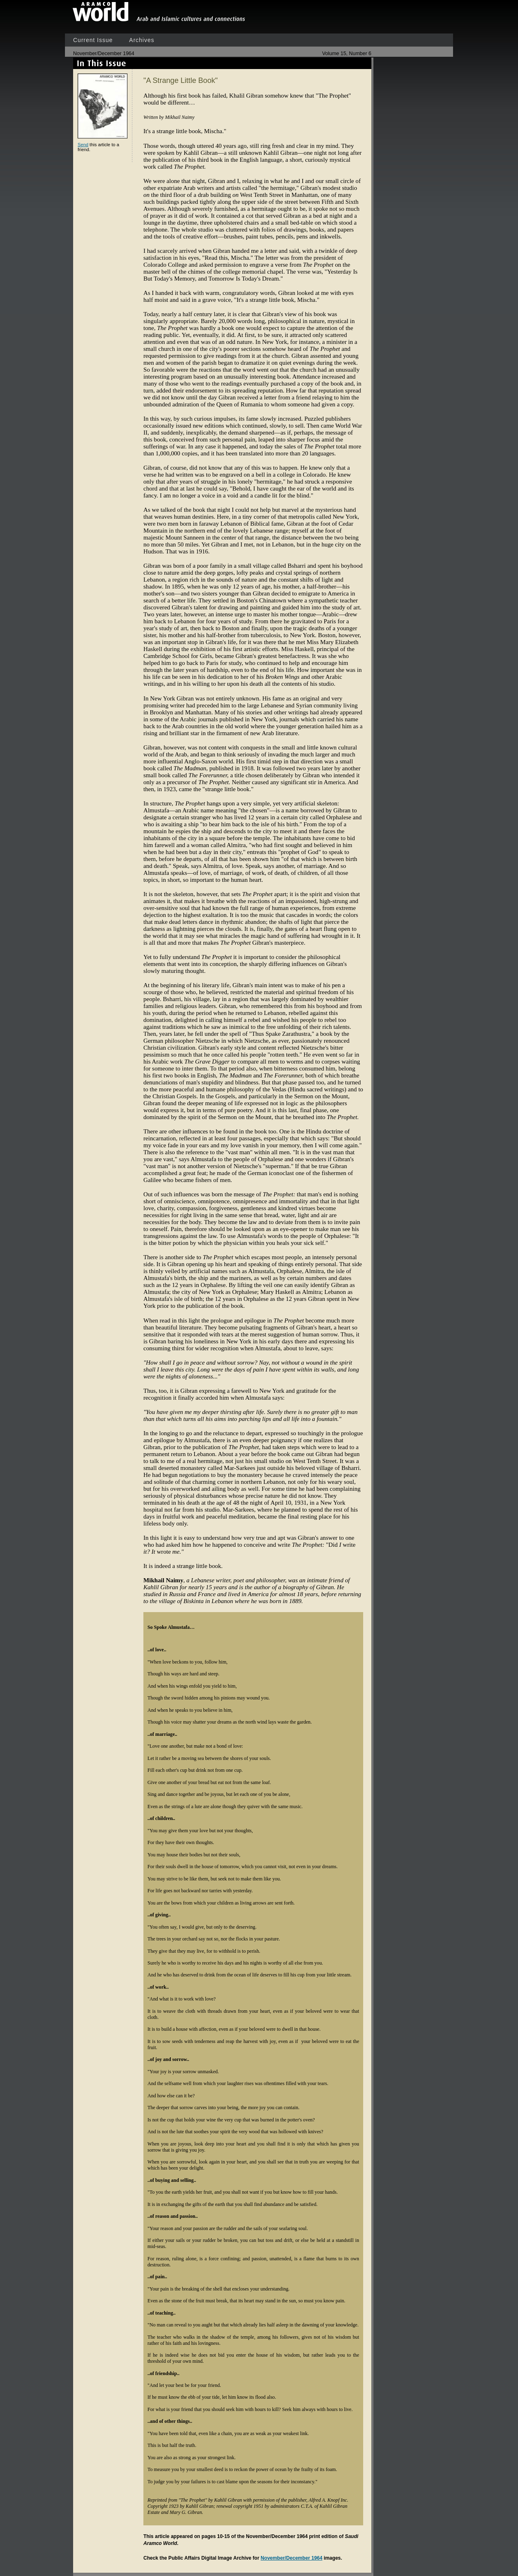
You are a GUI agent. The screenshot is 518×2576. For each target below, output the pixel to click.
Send (83, 144)
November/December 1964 (291, 2558)
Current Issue (93, 40)
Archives (141, 40)
